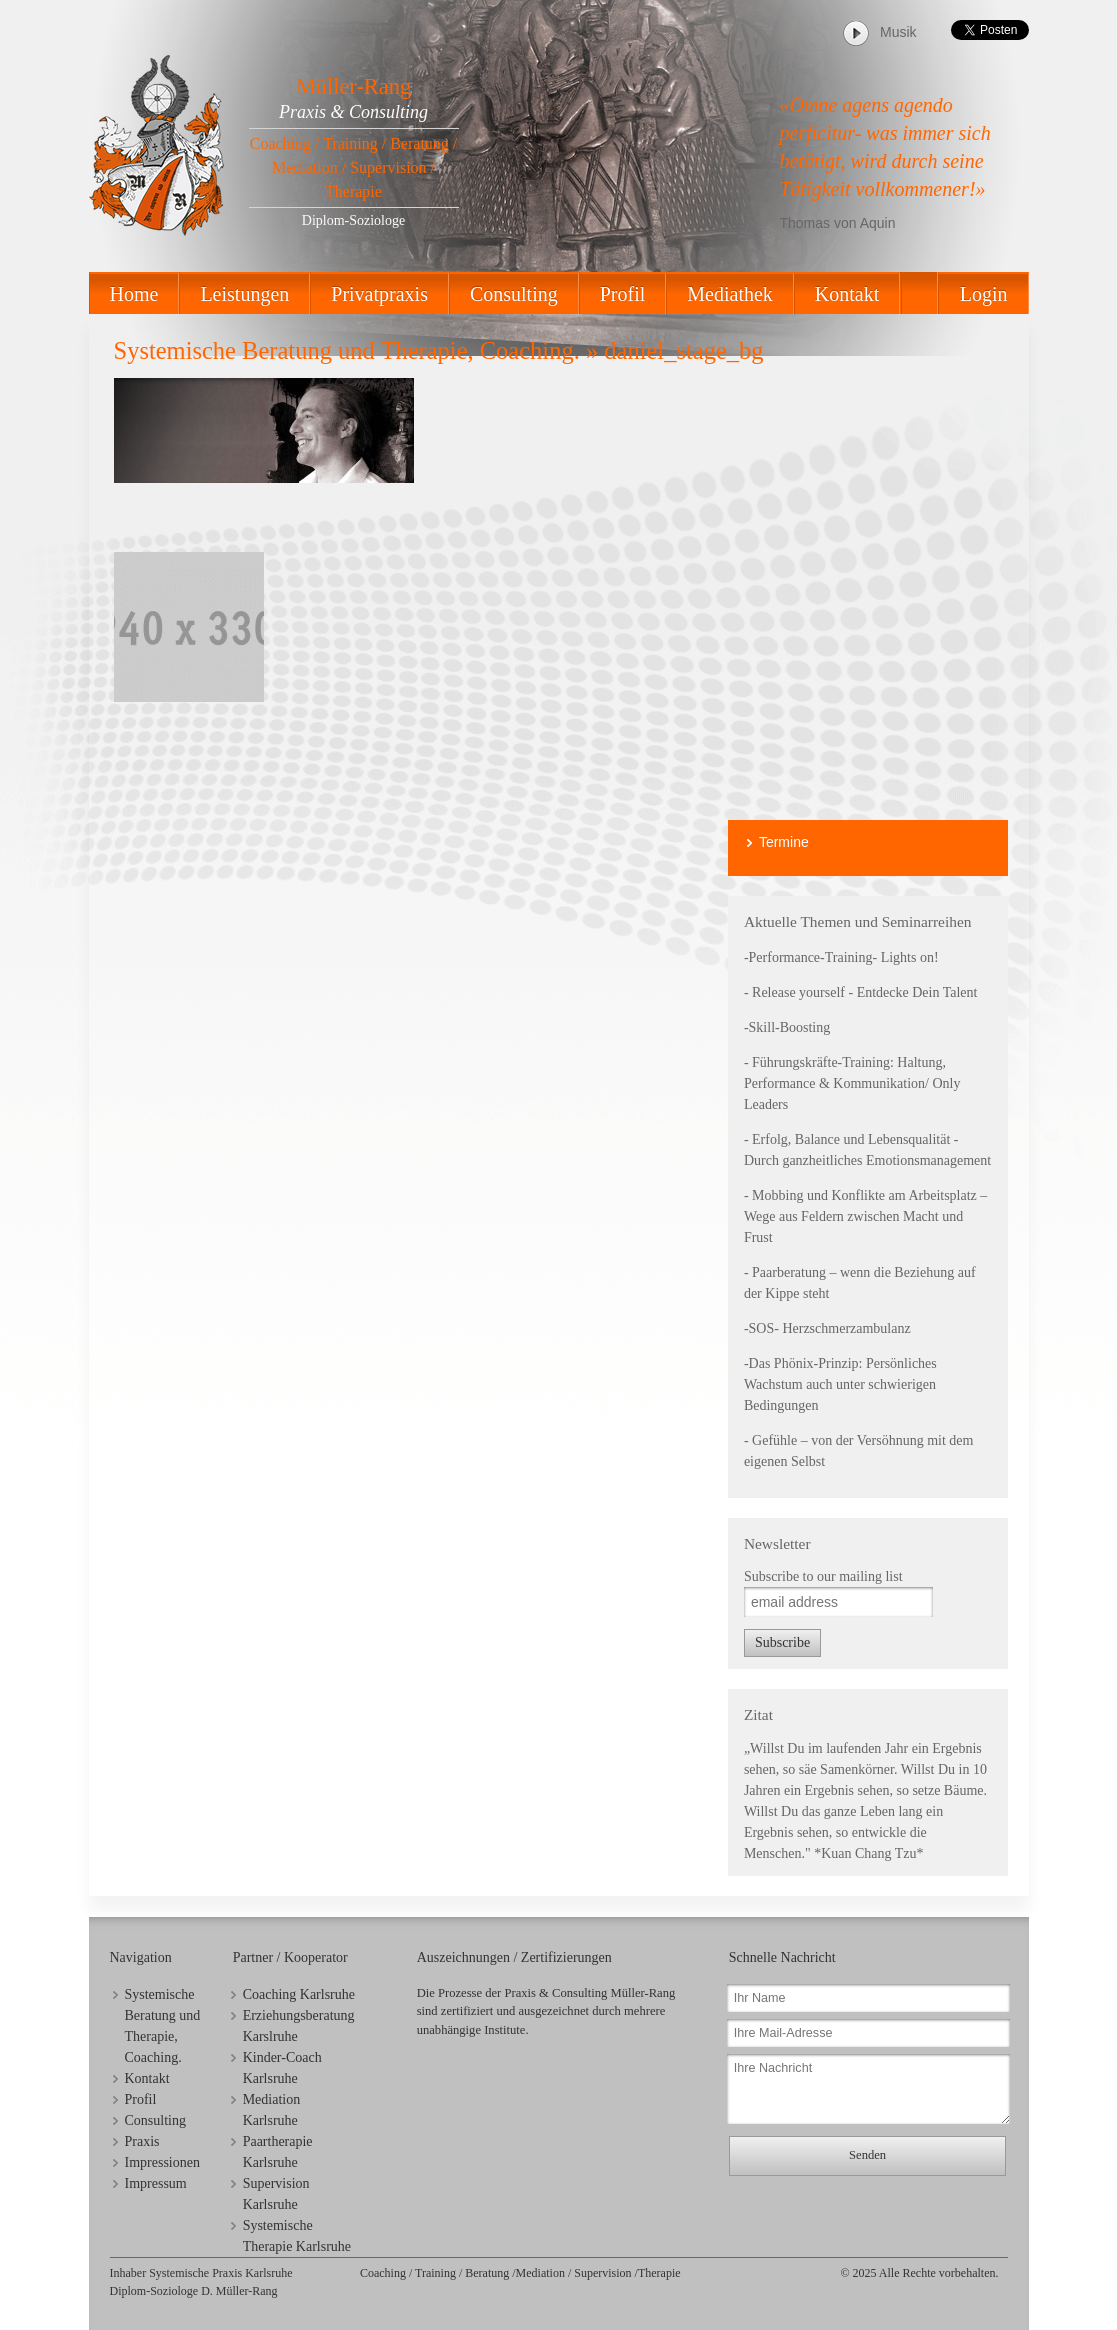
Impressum (156, 2183)
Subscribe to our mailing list (823, 1576)
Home (134, 294)
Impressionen (162, 2162)
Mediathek (730, 294)
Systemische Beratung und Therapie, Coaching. (347, 350)
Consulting (514, 294)
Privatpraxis (379, 294)
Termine (784, 842)
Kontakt (847, 294)
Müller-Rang (353, 86)
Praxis (142, 2141)
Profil (623, 294)
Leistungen (244, 294)
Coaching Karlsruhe (299, 1994)
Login (984, 294)
